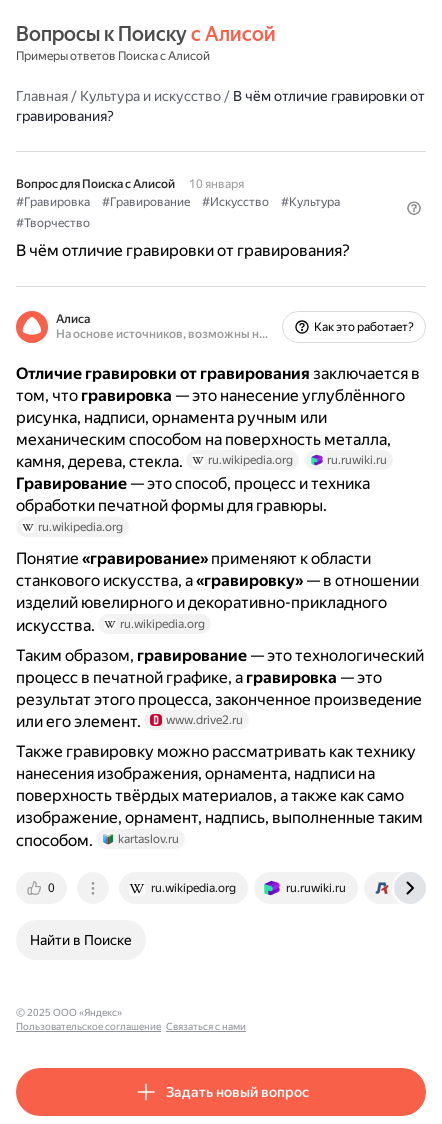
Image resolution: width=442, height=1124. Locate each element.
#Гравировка (53, 202)
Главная (42, 96)
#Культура (310, 202)
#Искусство (235, 202)
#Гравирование (146, 202)
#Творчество (53, 223)
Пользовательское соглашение (203, 1012)
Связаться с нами (321, 1012)
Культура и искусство (150, 96)
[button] (414, 208)
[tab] (43, 888)
